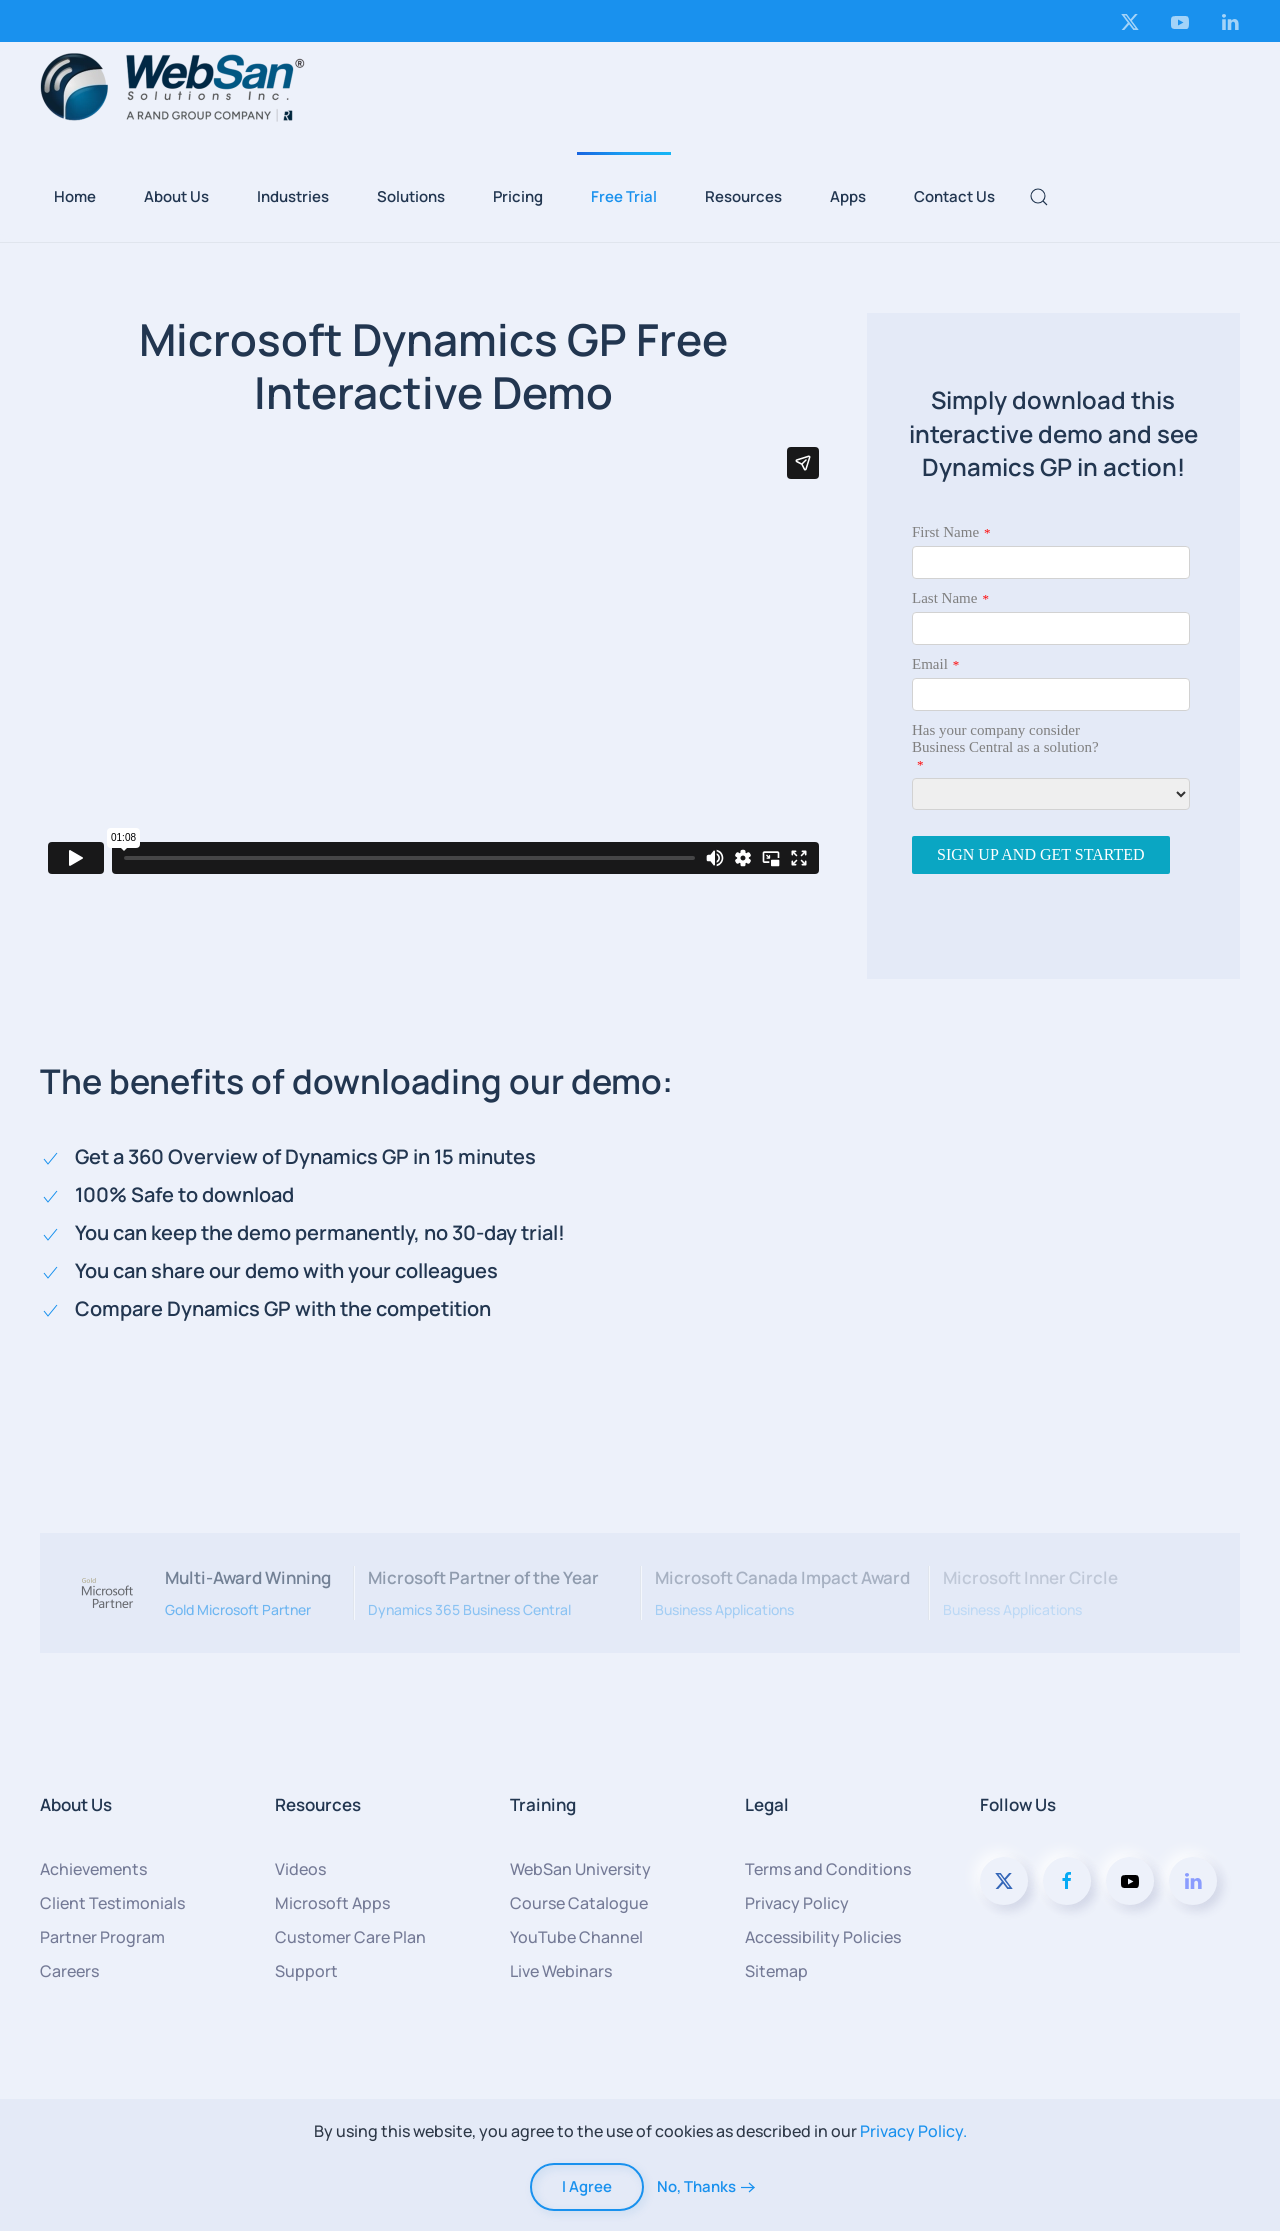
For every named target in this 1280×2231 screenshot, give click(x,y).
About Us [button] (176, 196)
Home (75, 196)
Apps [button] (848, 196)
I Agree (587, 2186)
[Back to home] (172, 87)
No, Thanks (696, 2186)
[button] (1039, 197)
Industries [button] (293, 196)
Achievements (93, 1869)
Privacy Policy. (913, 2131)
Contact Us (954, 196)
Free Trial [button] (624, 196)
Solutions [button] (411, 196)
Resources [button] (743, 196)
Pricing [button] (518, 196)
